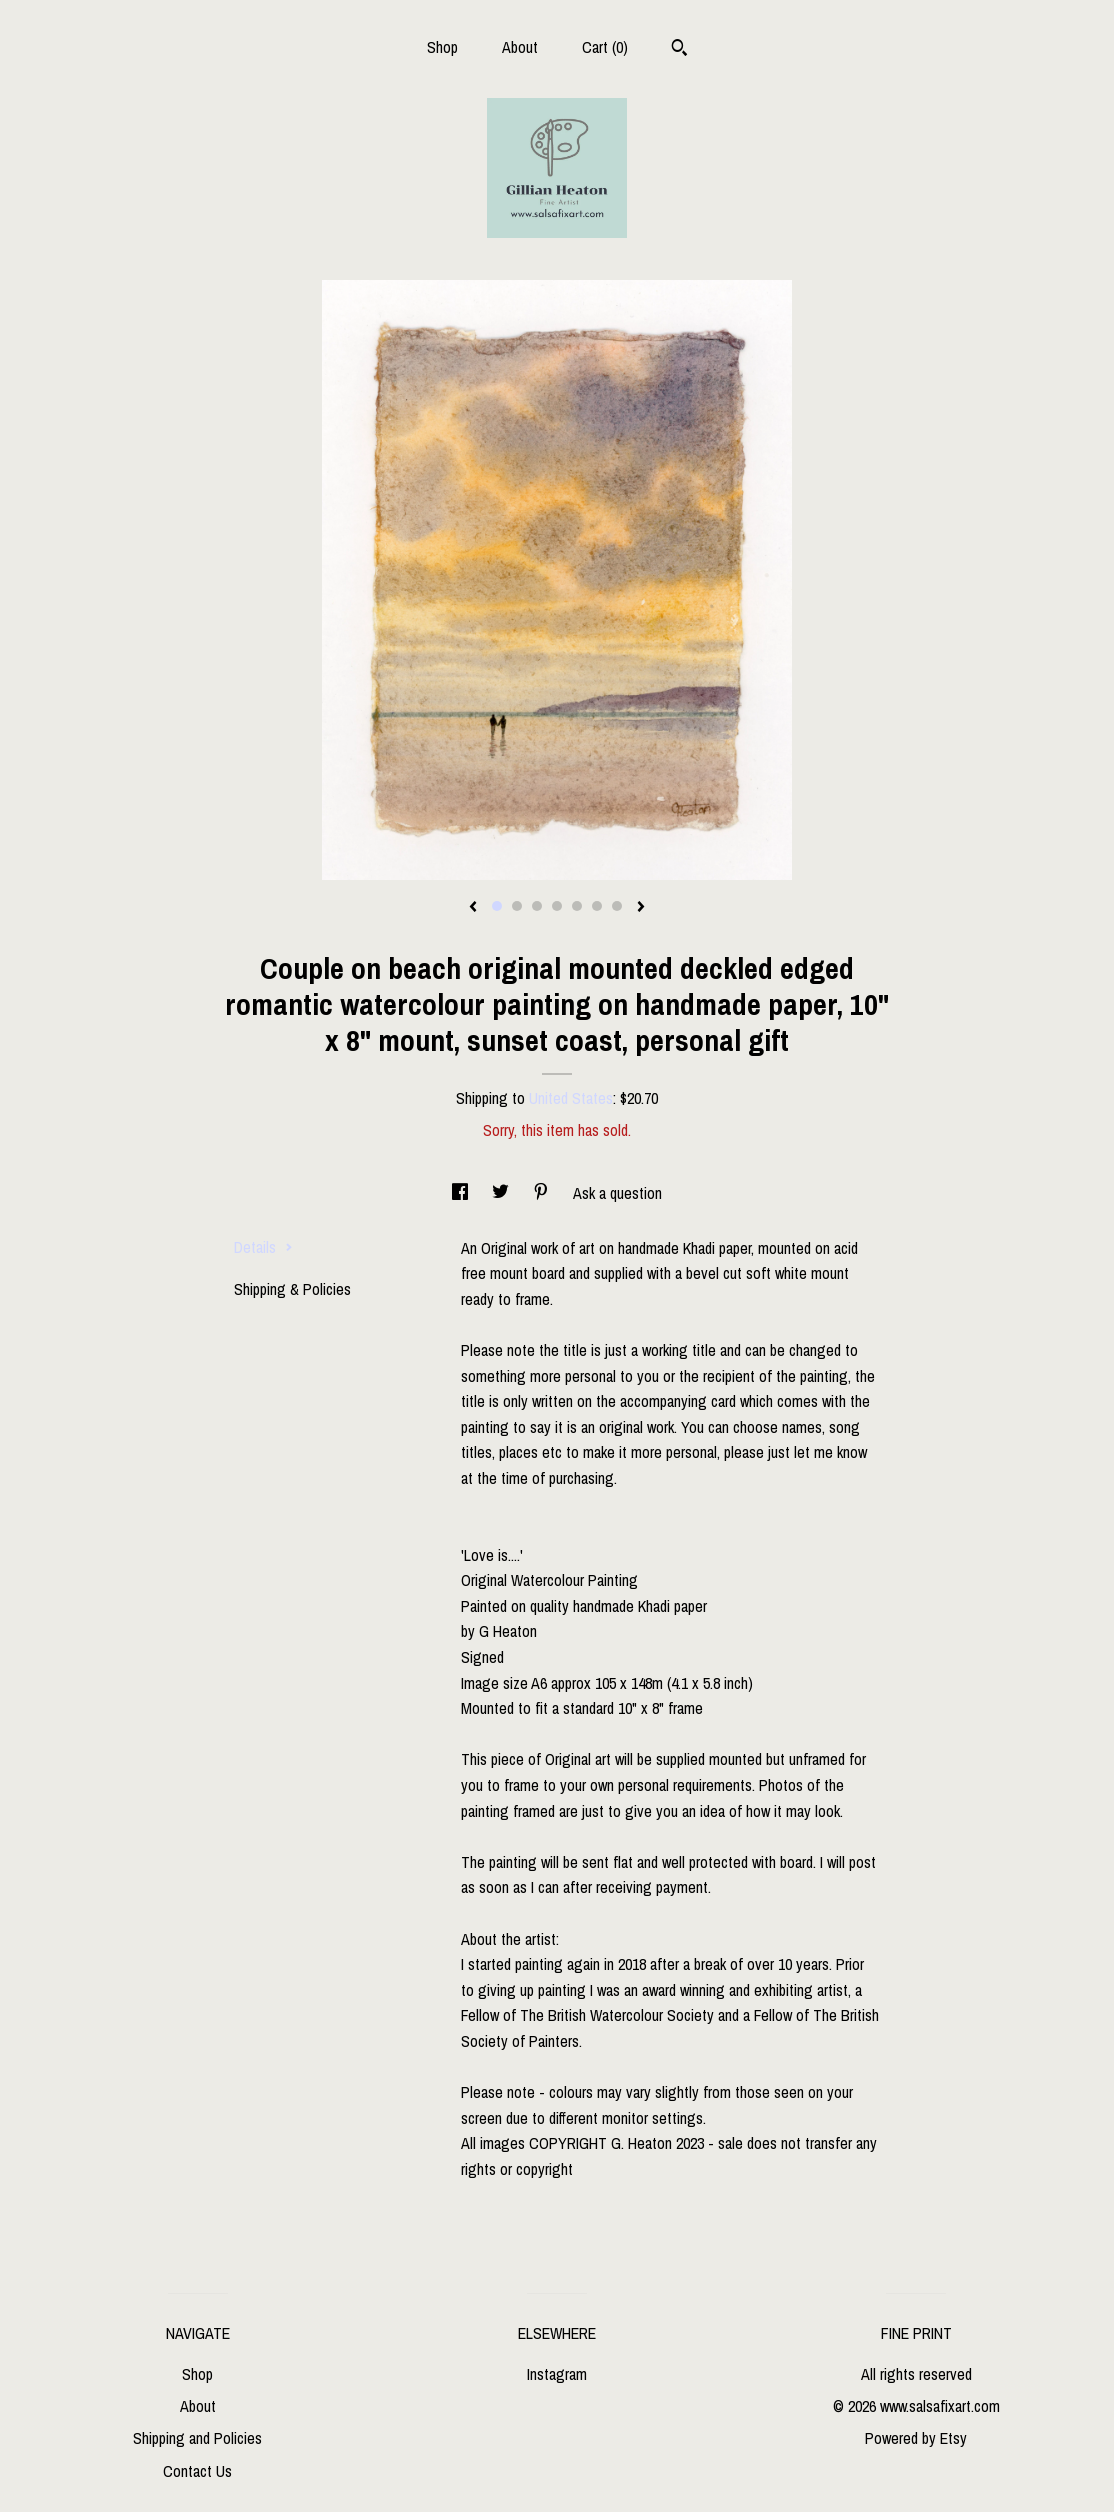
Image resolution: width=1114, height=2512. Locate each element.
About (520, 47)
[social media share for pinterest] (543, 1193)
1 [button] (497, 906)
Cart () (605, 47)
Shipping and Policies (197, 2438)
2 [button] (517, 906)
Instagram (557, 2374)
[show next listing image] (641, 908)
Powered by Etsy (916, 2438)
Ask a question (617, 1193)
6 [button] (597, 906)
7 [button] (617, 906)
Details (263, 1247)
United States (571, 1098)
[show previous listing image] (473, 908)
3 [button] (537, 906)
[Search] (679, 50)
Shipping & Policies (292, 1289)
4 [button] (557, 906)
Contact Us (197, 2471)
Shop (442, 47)
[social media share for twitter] (502, 1193)
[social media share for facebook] (462, 1193)
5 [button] (577, 906)
